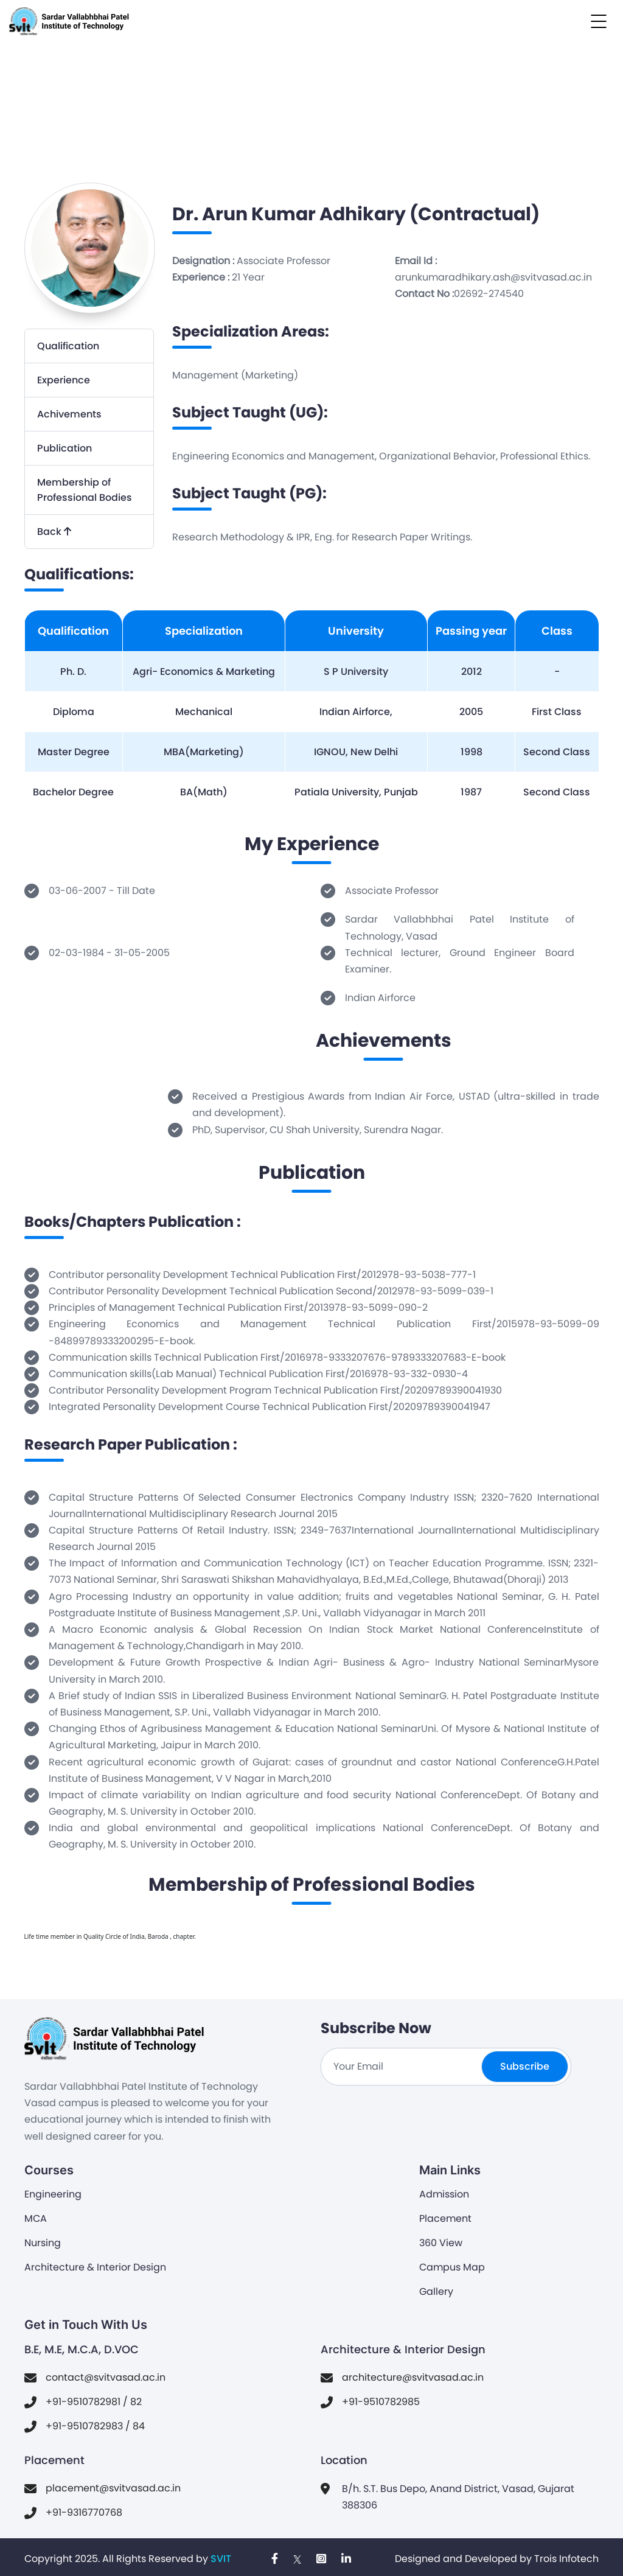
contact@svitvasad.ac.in (105, 2377)
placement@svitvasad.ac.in (113, 2488)
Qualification (68, 346)
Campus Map (452, 2267)
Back (54, 532)
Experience (63, 380)
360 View (440, 2243)
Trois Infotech (566, 2559)
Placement (445, 2218)
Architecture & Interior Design (95, 2267)
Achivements (69, 414)
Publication (64, 448)
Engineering (53, 2194)
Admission (444, 2194)
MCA (35, 2218)
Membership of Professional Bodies (84, 489)
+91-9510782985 (381, 2402)
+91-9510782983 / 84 (95, 2426)
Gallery (436, 2292)
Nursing (42, 2243)
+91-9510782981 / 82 (94, 2402)
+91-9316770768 (84, 2512)
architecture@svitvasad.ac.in (413, 2377)
